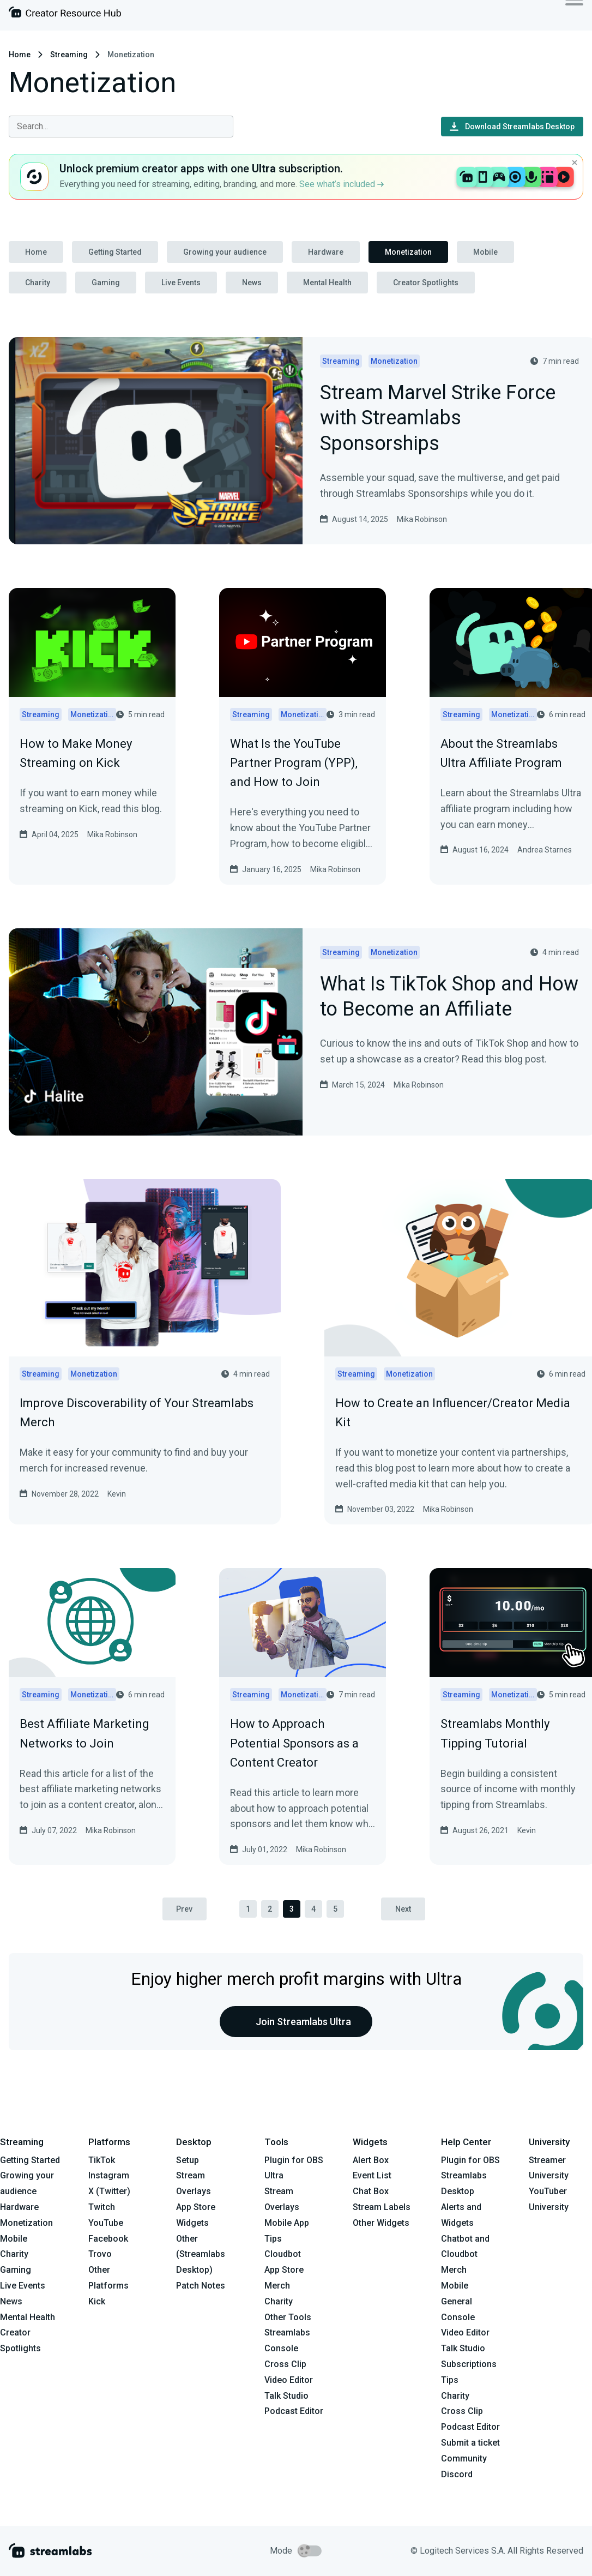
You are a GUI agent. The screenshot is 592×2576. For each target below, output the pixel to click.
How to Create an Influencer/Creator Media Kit (452, 1412)
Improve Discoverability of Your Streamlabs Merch (136, 1412)
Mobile (485, 252)
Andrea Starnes (544, 849)
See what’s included (341, 184)
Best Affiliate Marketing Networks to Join (84, 1733)
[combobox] (121, 126)
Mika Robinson (422, 519)
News (252, 282)
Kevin (116, 1494)
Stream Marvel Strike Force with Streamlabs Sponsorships (437, 419)
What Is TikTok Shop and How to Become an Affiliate (449, 997)
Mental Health (327, 282)
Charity (37, 282)
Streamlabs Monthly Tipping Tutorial (494, 1733)
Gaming (106, 282)
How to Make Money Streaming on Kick (76, 753)
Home (20, 54)
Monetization (408, 252)
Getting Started (115, 252)
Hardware (325, 252)
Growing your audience (225, 252)
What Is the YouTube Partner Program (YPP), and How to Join (294, 763)
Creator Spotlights (425, 282)
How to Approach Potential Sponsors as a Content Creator (294, 1743)
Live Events (181, 282)
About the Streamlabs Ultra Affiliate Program (501, 753)
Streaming (69, 54)
